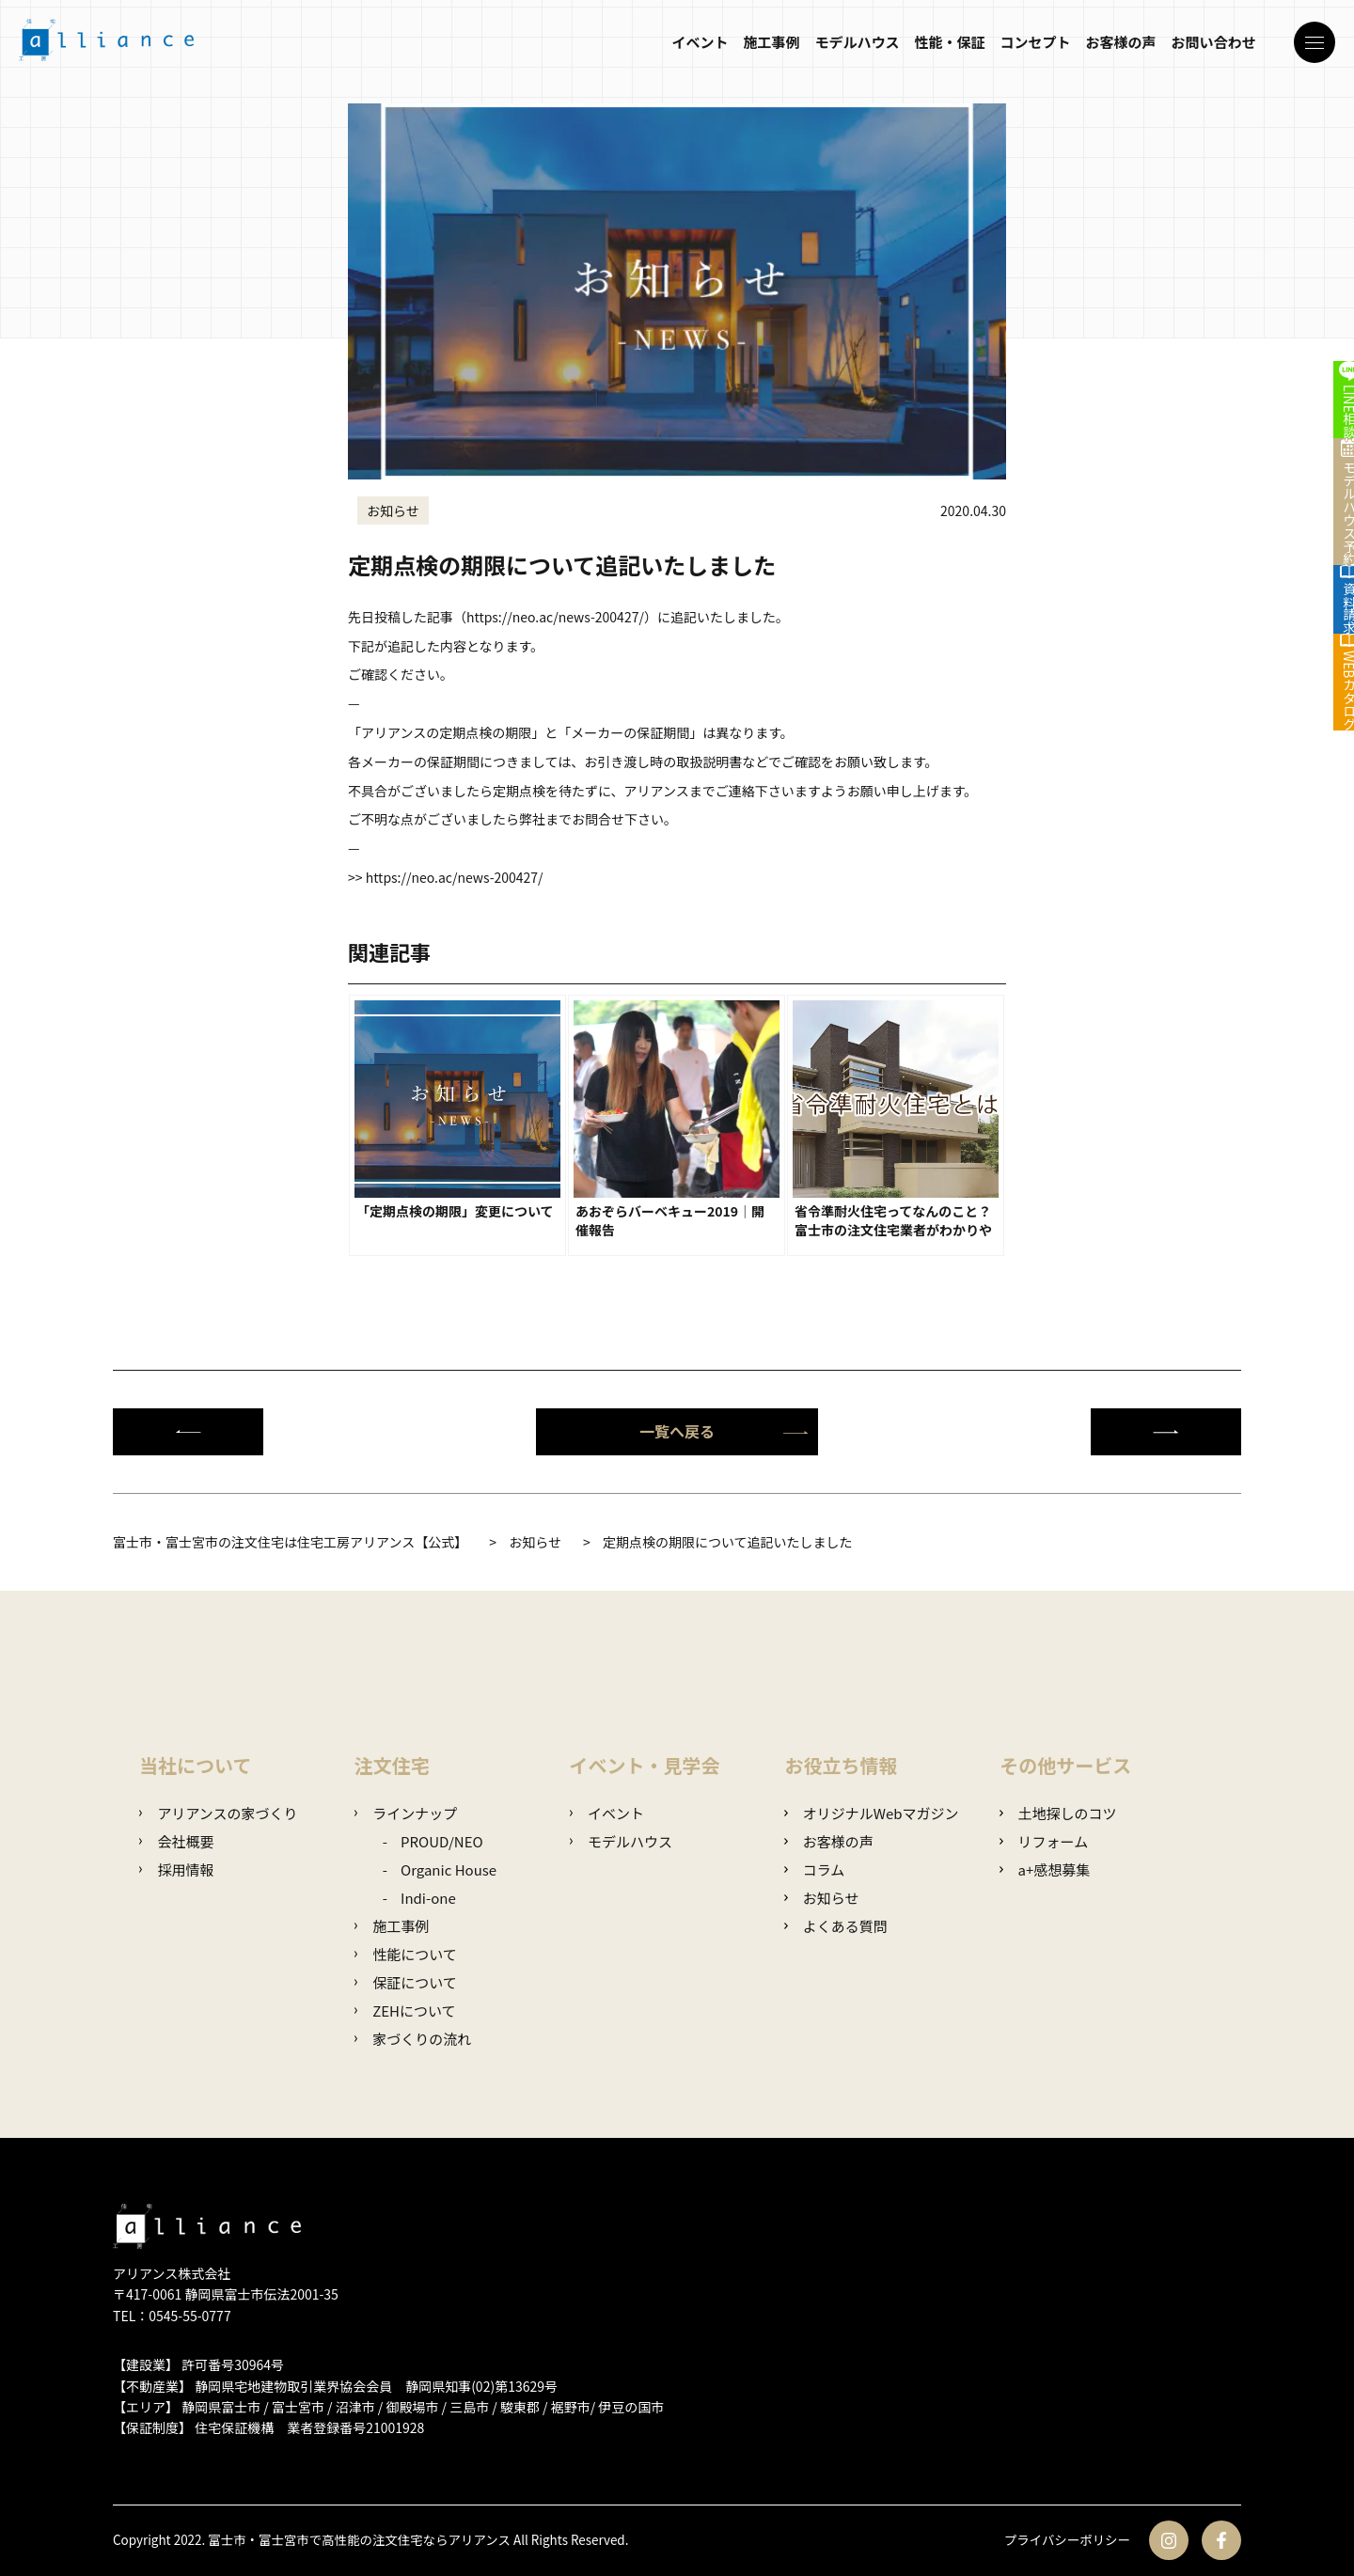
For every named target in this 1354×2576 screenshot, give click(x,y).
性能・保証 (944, 49)
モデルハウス (852, 49)
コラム (814, 1869)
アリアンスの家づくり (218, 1813)
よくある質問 (835, 1926)
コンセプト (1030, 49)
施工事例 (766, 49)
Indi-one (428, 1898)
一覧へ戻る (724, 1431)
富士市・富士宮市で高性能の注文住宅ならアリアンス (370, 2540)
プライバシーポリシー (1064, 2540)
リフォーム (1044, 1841)
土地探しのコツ (1058, 1813)
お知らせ (821, 1898)
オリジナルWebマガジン (871, 1813)
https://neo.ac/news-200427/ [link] (555, 616)
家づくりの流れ (412, 2039)
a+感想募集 (1045, 1869)
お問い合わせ (1208, 49)
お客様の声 (1115, 49)
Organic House (448, 1869)
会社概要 (176, 1841)
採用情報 (176, 1869)
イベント (695, 49)
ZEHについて (405, 2010)
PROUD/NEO (442, 1841)
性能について (405, 1954)
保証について (405, 1982)
